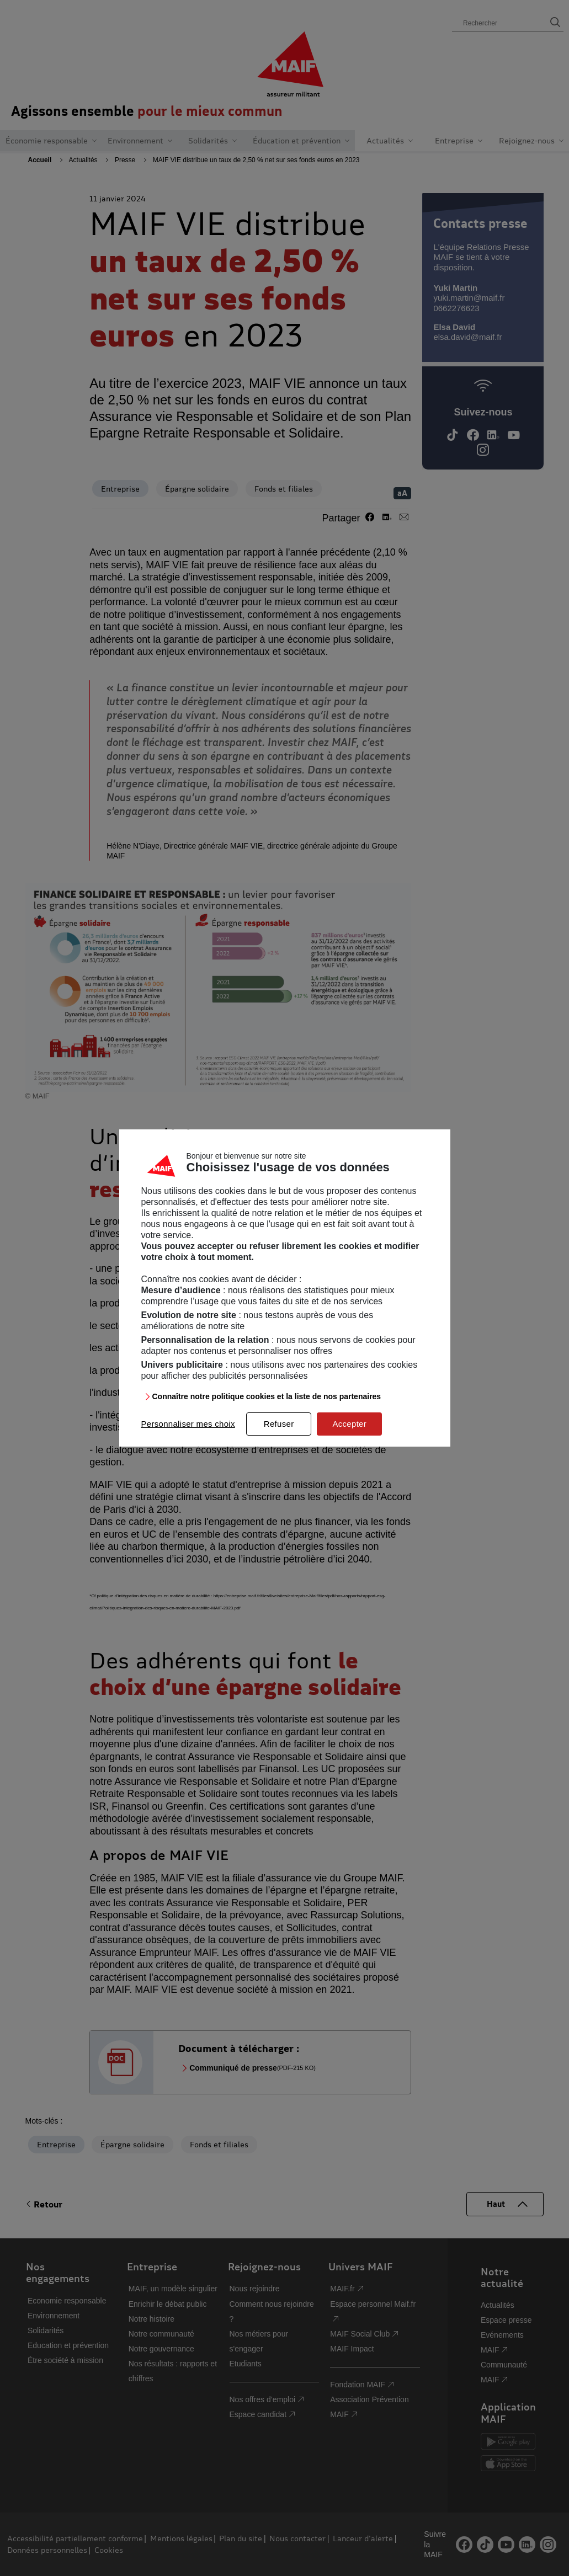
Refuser (279, 1423)
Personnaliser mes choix (188, 1423)
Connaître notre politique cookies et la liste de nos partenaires (266, 1396)
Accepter (349, 1423)
